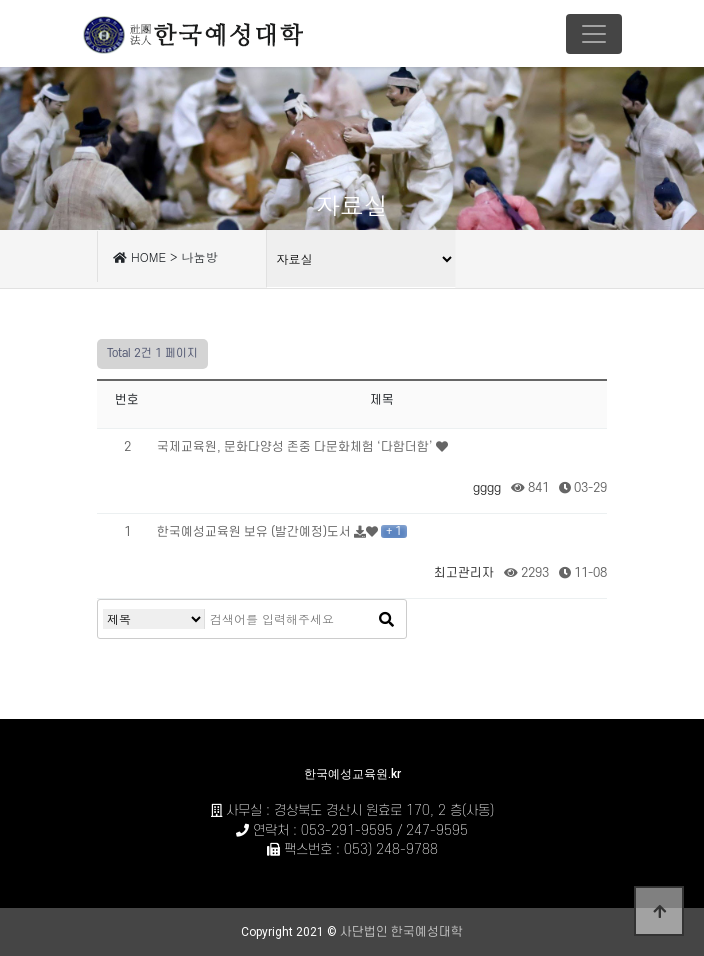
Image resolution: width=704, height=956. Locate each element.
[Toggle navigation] (594, 34)
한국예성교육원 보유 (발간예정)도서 (255, 532)
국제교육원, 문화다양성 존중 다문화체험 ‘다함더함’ (296, 447)
